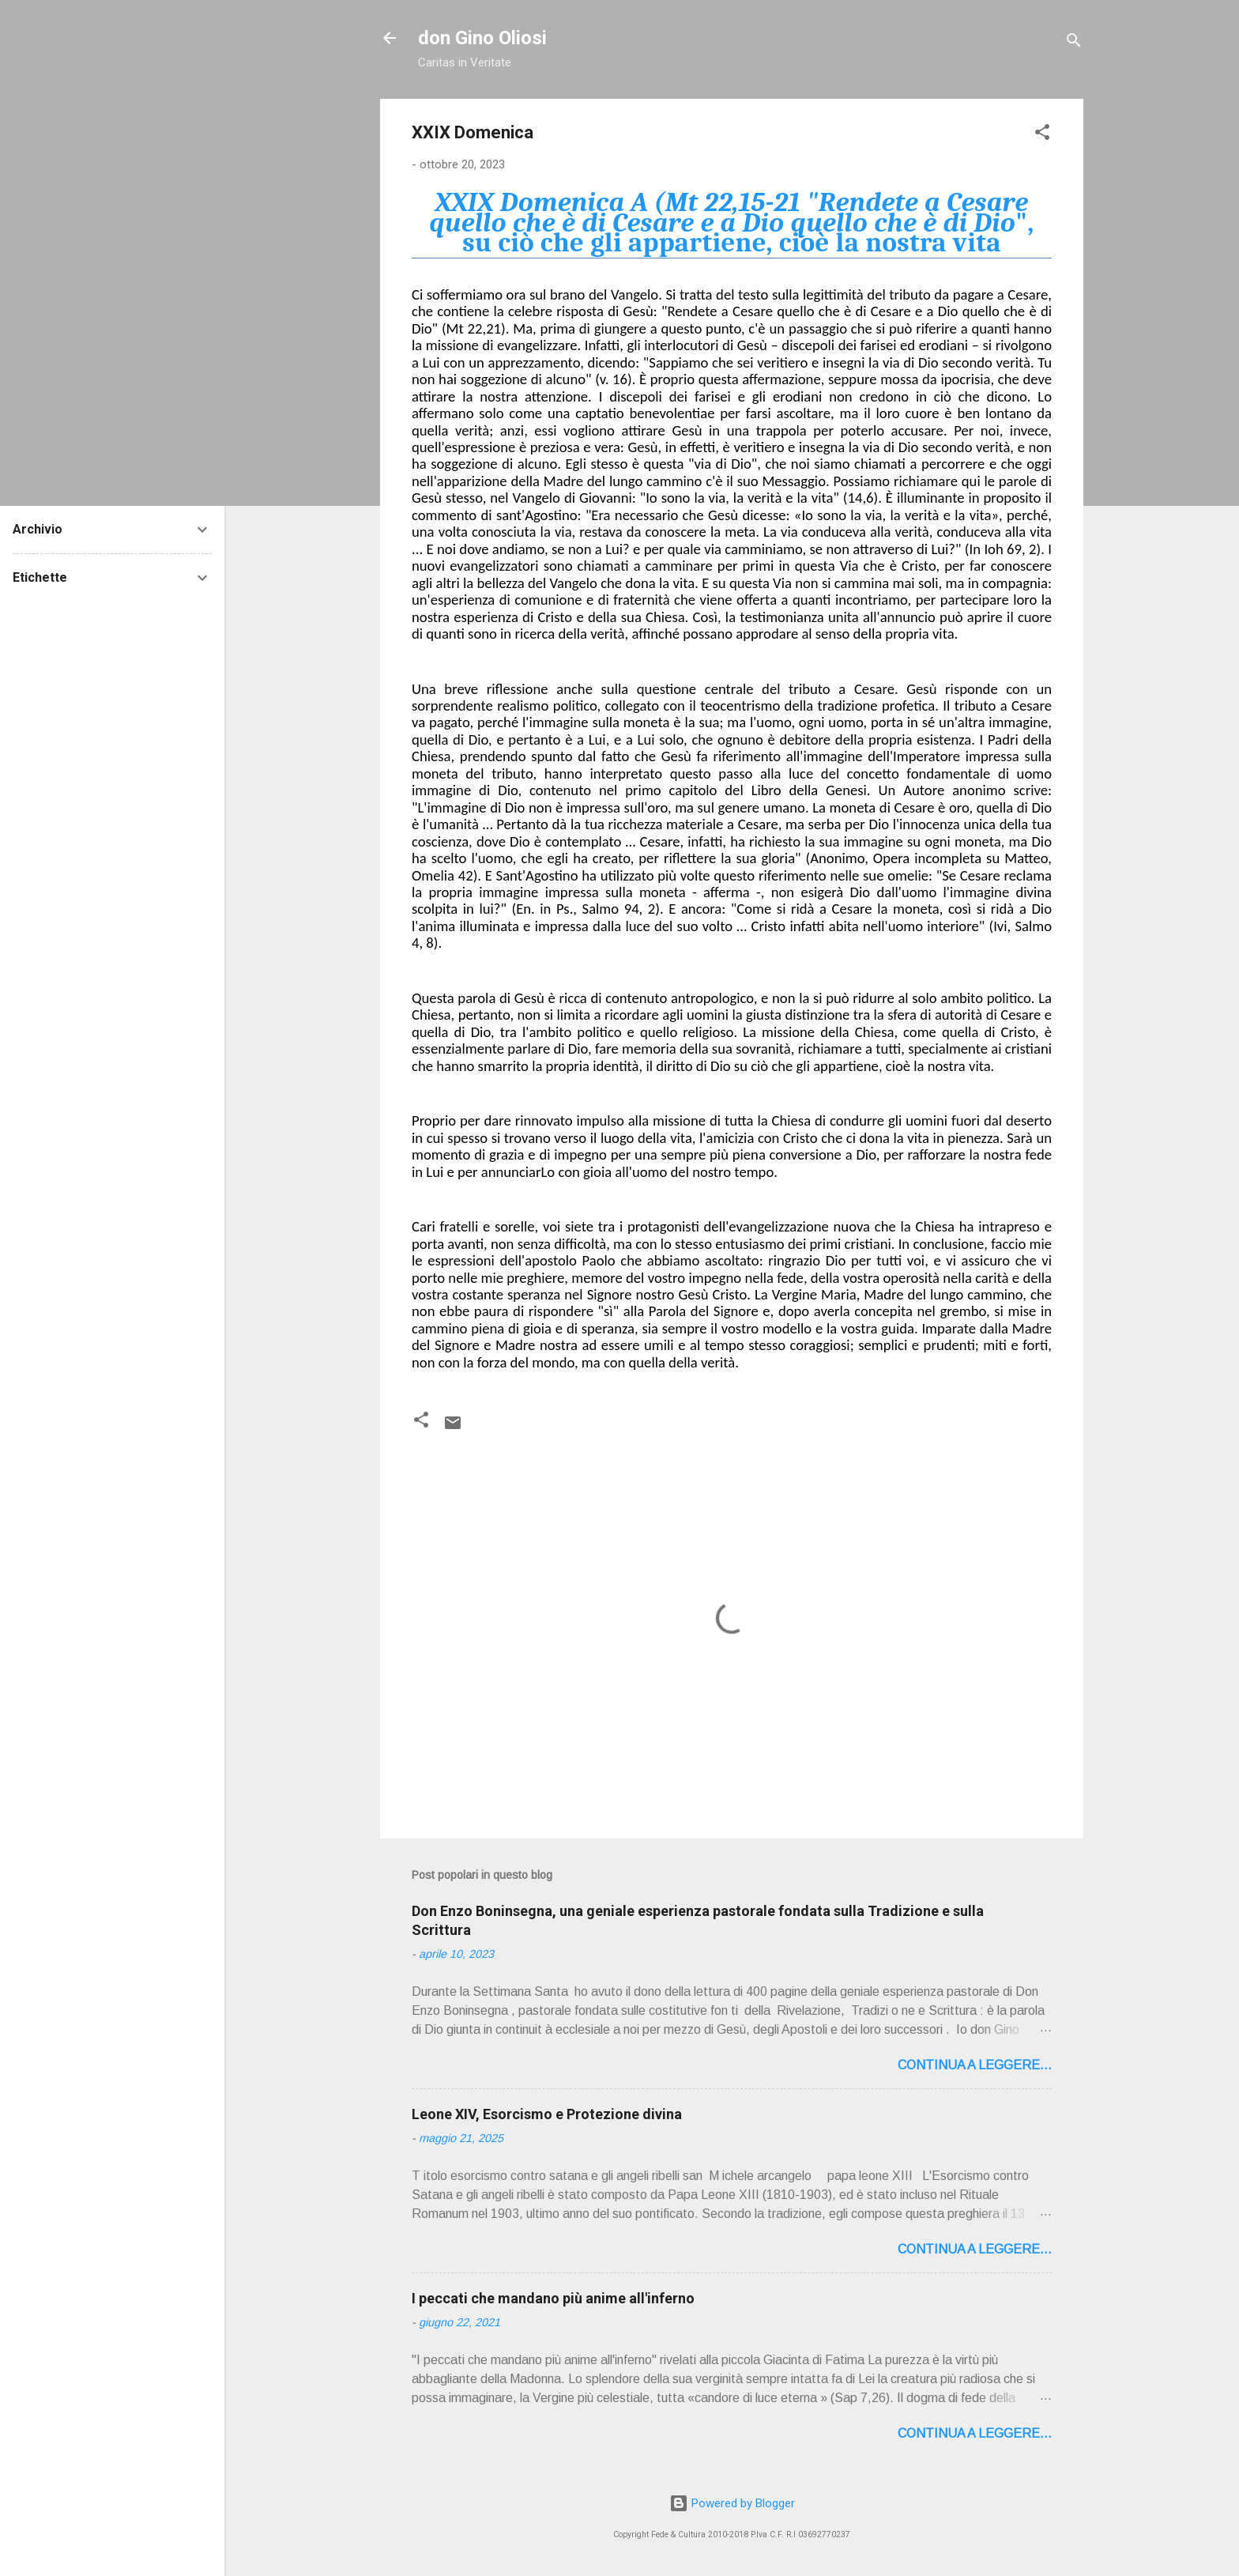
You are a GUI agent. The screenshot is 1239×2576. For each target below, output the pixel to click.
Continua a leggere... (975, 2065)
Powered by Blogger (732, 2503)
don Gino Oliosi (482, 38)
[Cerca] (1073, 43)
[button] (1042, 135)
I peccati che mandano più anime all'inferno (553, 2298)
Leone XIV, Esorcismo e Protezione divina (547, 2114)
